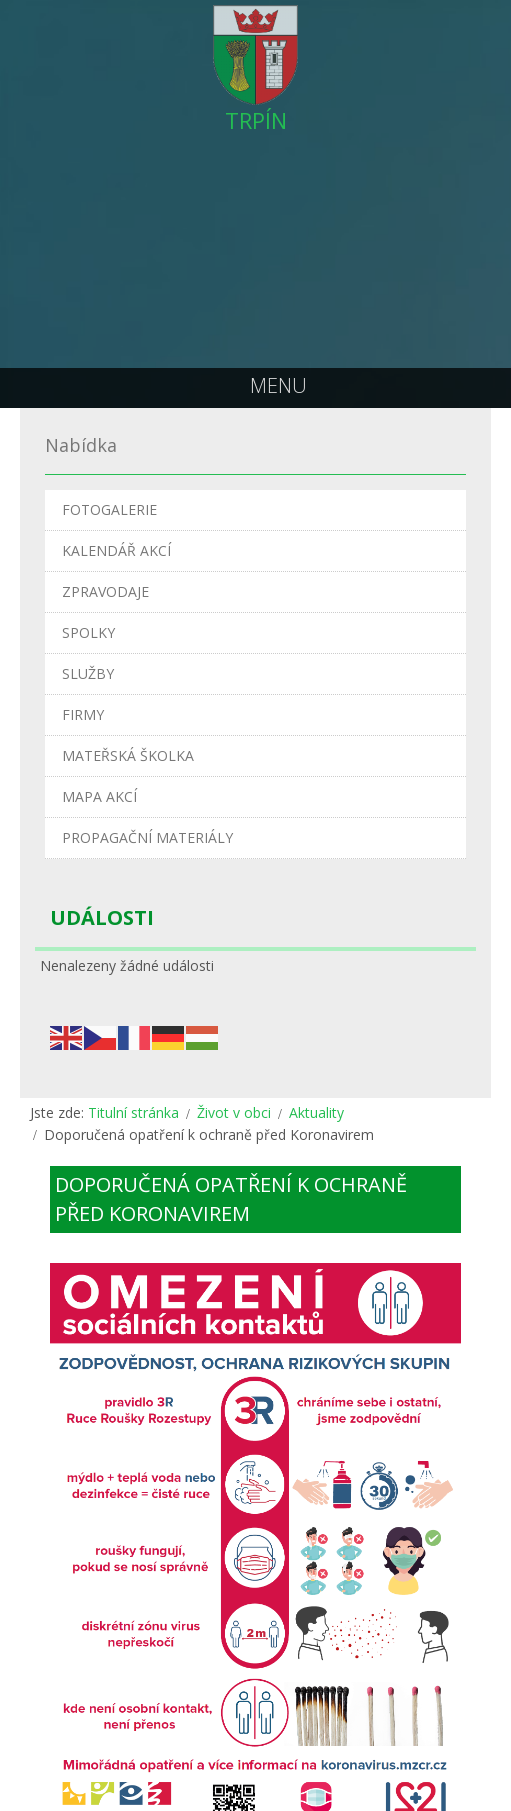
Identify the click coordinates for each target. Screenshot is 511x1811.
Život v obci (234, 1112)
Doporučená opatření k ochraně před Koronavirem (231, 1199)
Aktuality (316, 1112)
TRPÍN (256, 120)
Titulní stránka (133, 1112)
